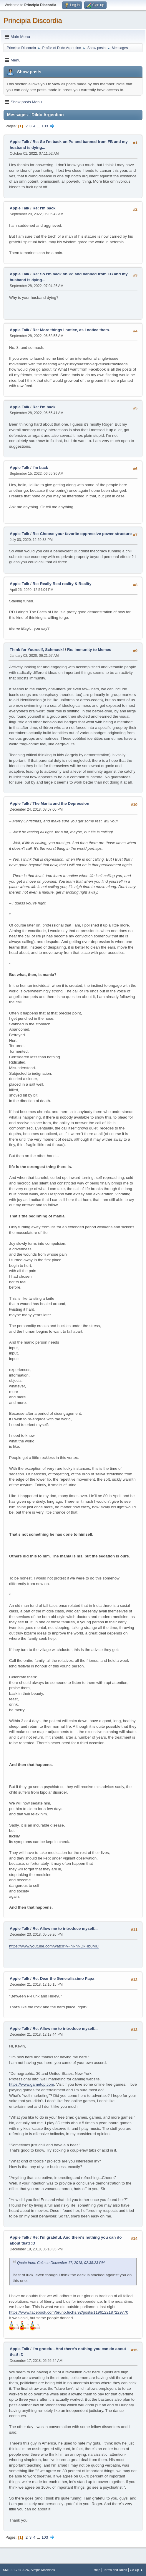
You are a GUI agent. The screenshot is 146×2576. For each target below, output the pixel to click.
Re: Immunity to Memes (89, 649)
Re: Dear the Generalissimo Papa (63, 1978)
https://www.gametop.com (31, 2084)
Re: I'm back (44, 208)
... (39, 126)
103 (45, 126)
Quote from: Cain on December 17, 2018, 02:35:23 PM (60, 2263)
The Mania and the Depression (61, 803)
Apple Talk (19, 141)
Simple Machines (43, 2570)
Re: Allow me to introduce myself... (65, 1928)
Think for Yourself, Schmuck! (37, 649)
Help (97, 2570)
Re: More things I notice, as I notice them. (71, 330)
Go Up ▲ (136, 2570)
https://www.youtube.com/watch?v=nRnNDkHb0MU (54, 1946)
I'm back (40, 467)
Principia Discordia (33, 20)
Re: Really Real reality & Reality (62, 583)
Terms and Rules (115, 2570)
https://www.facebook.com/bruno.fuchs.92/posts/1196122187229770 (68, 2312)
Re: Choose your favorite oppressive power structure (82, 533)
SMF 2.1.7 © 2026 (16, 2570)
